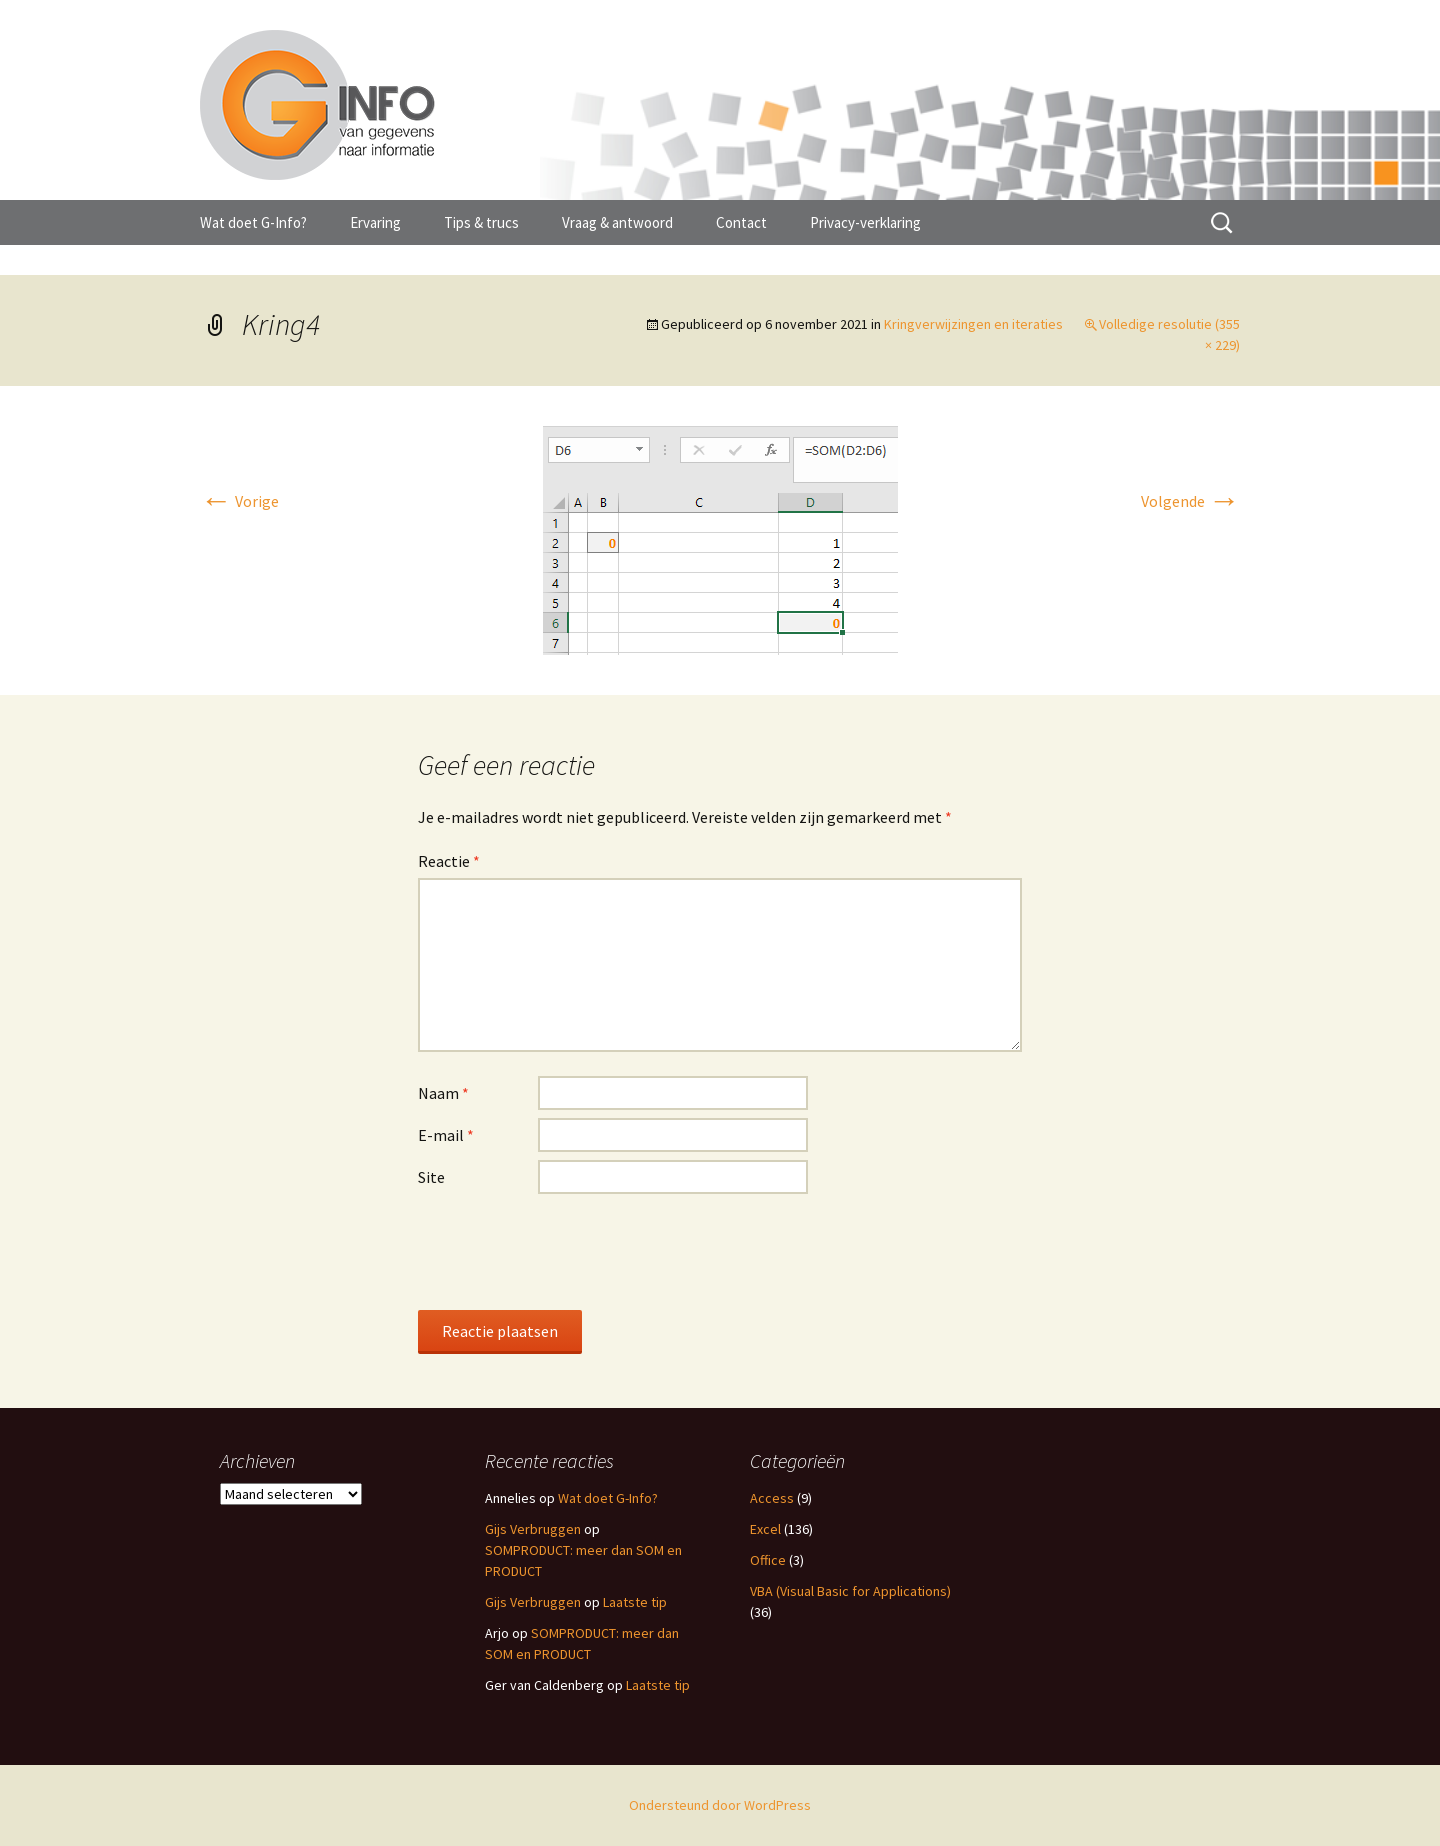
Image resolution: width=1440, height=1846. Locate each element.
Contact (741, 222)
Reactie (449, 861)
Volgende (1190, 501)
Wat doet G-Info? (253, 222)
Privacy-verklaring (865, 222)
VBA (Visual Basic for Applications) (850, 1591)
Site (431, 1177)
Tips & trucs (481, 222)
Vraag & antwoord (617, 222)
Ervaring (375, 222)
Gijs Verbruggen (533, 1529)
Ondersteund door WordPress (720, 1805)
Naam (443, 1093)
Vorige (239, 501)
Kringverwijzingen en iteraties (973, 324)
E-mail (446, 1135)
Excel (765, 1529)
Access (772, 1498)
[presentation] (570, 1251)
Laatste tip (635, 1602)
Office (768, 1560)
